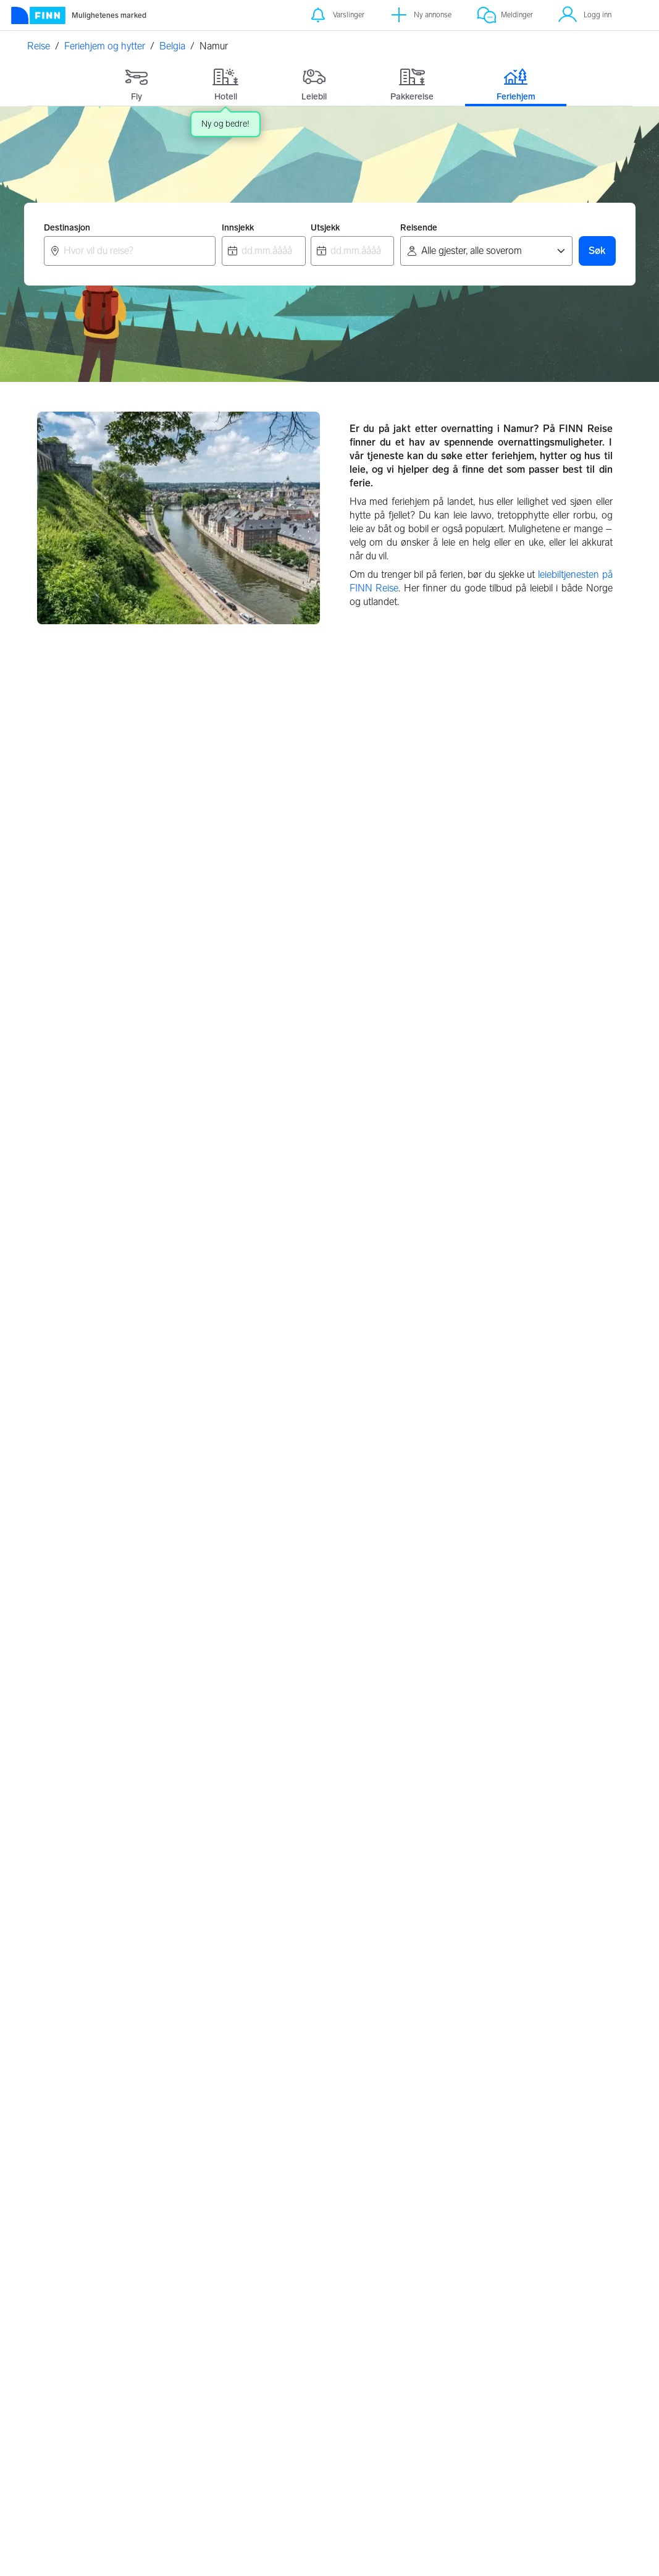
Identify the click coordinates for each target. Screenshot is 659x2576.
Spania (457, 2246)
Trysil (57, 2149)
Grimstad (264, 1991)
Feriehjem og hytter (104, 46)
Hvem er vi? (551, 2384)
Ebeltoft (63, 2221)
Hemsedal (68, 2173)
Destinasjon (67, 227)
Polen (257, 2197)
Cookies (441, 2384)
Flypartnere (343, 2406)
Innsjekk (238, 227)
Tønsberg (66, 1943)
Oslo (56, 1894)
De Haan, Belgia (486, 1667)
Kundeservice (554, 2352)
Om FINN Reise (246, 2352)
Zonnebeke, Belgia (290, 1667)
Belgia (172, 46)
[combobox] (130, 251)
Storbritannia (272, 2221)
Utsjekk (325, 227)
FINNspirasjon (557, 2368)
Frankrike (462, 2197)
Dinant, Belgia (279, 1461)
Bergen (62, 1919)
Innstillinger (447, 2368)
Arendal (63, 1967)
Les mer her (336, 2554)
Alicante (460, 1919)
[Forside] (78, 15)
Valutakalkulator (247, 2368)
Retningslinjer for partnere (353, 2357)
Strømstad (69, 2197)
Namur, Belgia (78, 1461)
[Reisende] (486, 251)
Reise (38, 46)
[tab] (137, 82)
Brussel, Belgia (80, 1049)
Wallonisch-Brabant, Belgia (511, 1255)
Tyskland (263, 2246)
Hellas (258, 2173)
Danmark (462, 2149)
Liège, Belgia (277, 1255)
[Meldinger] (504, 15)
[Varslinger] (336, 15)
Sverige (458, 2173)
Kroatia (260, 2149)
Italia (453, 2221)
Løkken (62, 2246)
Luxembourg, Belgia (494, 1461)
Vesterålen (266, 1967)
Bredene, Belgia (83, 1667)
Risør (256, 1894)
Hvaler (258, 1943)
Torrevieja (462, 1943)
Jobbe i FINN (554, 2400)
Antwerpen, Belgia (391, 1049)
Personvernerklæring (464, 2352)
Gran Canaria (471, 1894)
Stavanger (68, 1991)
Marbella (461, 1967)
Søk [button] (597, 250)
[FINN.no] (104, 2349)
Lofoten (261, 1919)
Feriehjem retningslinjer (345, 2385)
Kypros (457, 1991)
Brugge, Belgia (80, 1255)
